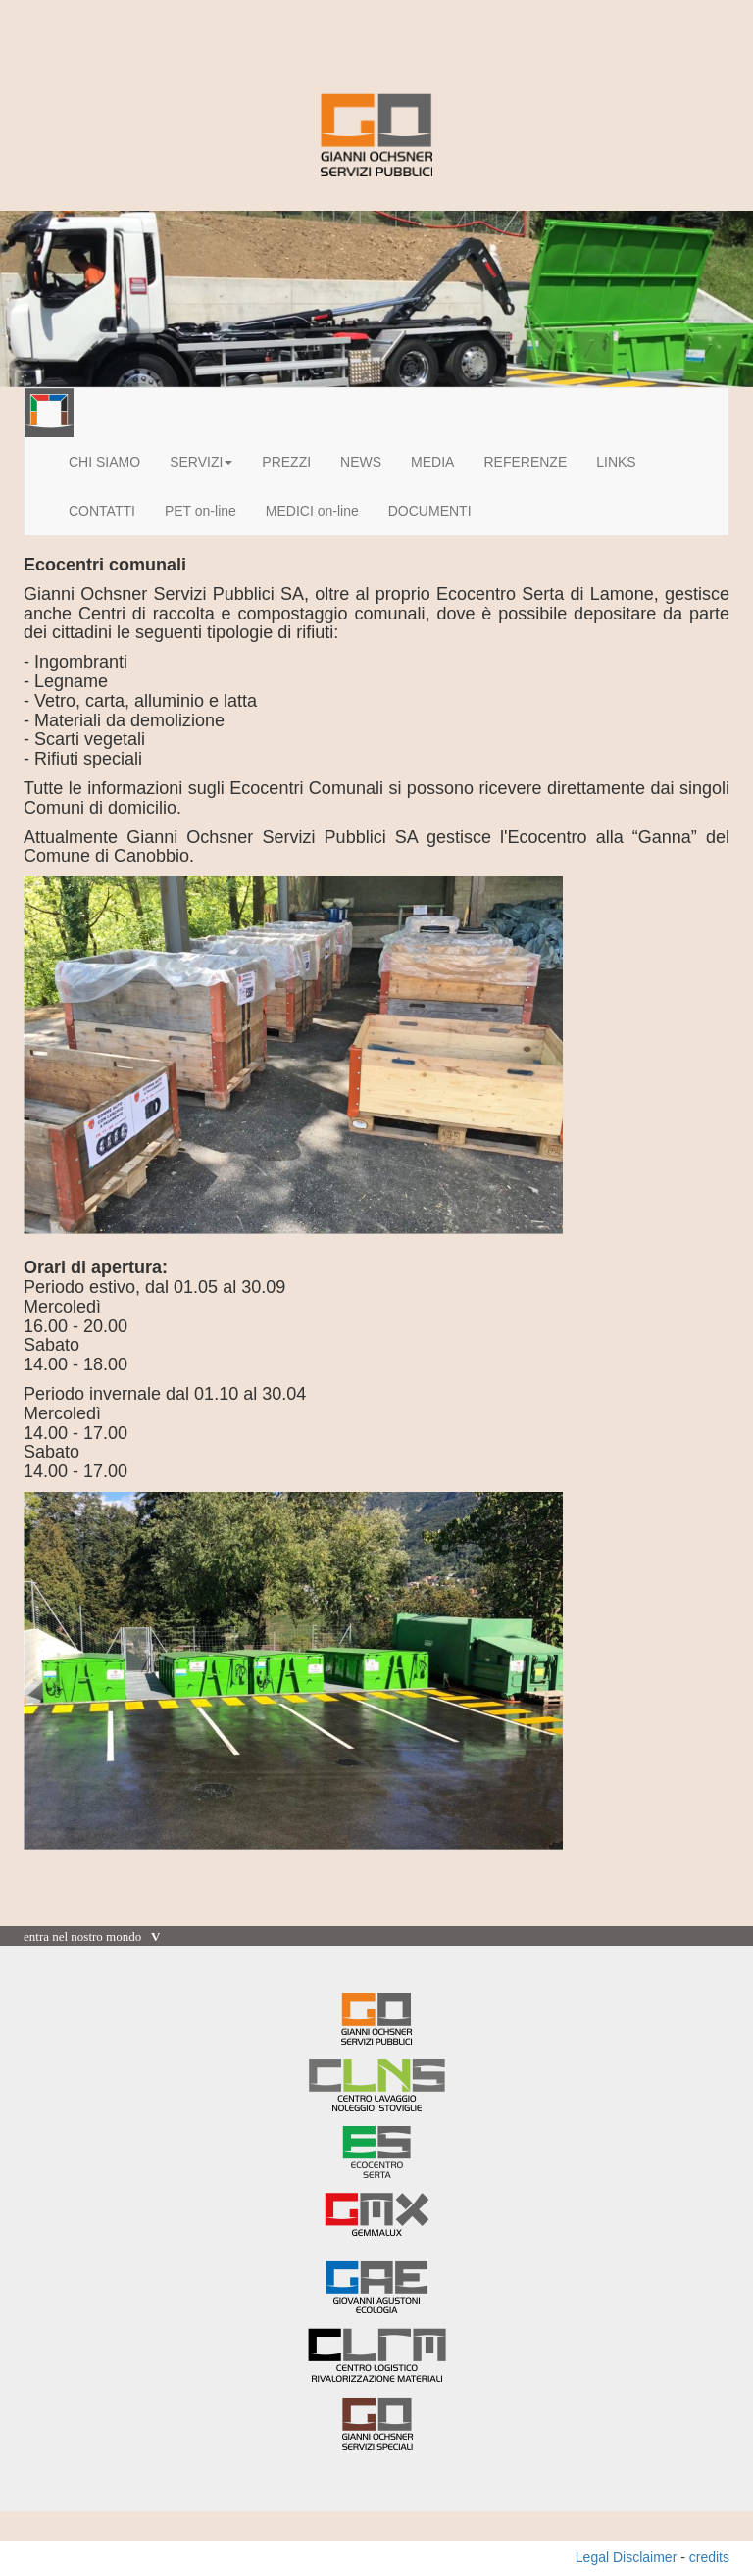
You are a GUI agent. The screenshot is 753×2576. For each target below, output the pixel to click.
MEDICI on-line (312, 511)
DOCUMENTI (430, 511)
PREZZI (286, 462)
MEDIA (432, 462)
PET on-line (200, 511)
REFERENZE (525, 462)
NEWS (360, 462)
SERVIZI (201, 462)
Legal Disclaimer (626, 2557)
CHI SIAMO (104, 462)
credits (709, 2557)
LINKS (615, 462)
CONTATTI (102, 511)
